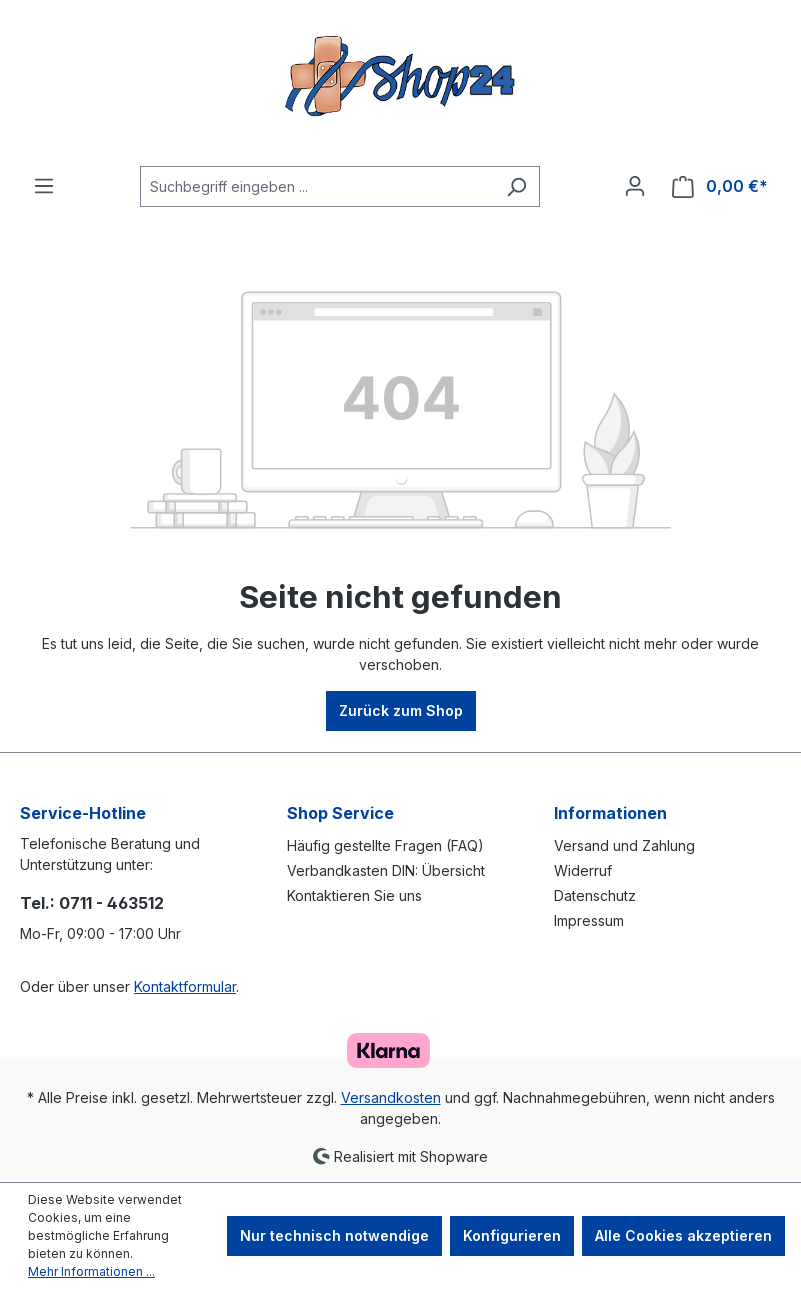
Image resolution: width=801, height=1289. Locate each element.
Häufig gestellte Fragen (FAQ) (385, 845)
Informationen (610, 813)
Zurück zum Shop (401, 710)
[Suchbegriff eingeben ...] (317, 186)
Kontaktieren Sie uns (354, 895)
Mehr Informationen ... (91, 1271)
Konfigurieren (512, 1235)
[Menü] (44, 186)
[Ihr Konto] (635, 186)
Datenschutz (595, 895)
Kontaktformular (185, 986)
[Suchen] (516, 186)
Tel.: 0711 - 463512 (92, 903)
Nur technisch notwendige (334, 1235)
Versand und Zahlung (624, 845)
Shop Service (340, 813)
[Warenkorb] (720, 186)
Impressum (589, 920)
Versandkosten (391, 1097)
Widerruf (583, 870)
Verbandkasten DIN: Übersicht (386, 870)
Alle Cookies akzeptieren (683, 1235)
